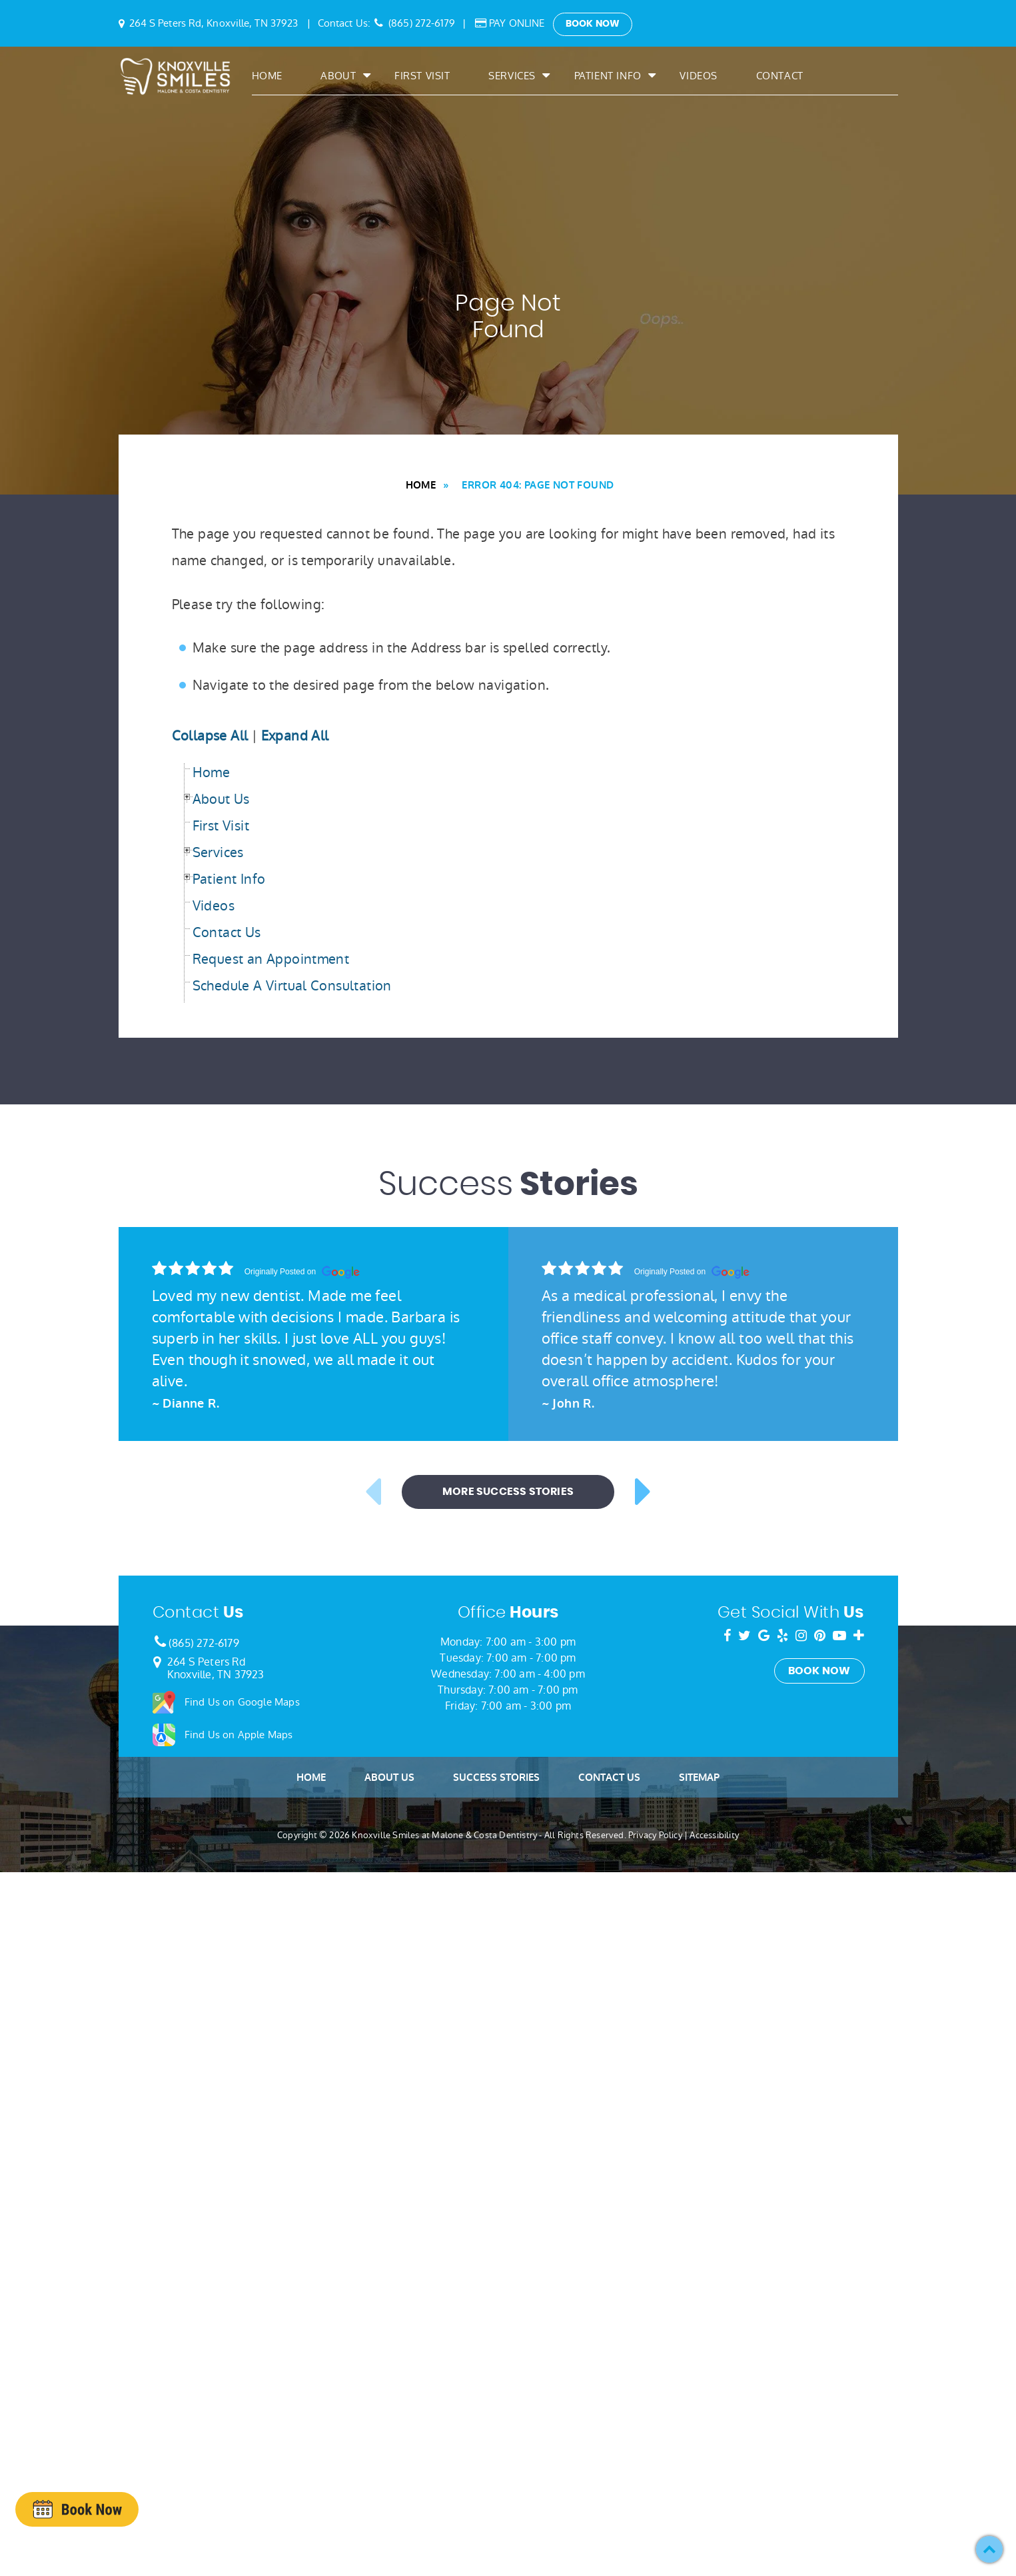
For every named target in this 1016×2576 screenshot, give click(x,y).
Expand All (295, 735)
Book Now (593, 24)
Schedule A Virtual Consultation (292, 985)
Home (267, 77)
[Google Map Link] (157, 1662)
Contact (779, 77)
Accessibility (714, 1835)
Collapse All (210, 735)
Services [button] (512, 77)
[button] (989, 2549)
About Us (389, 1777)
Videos (699, 77)
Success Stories (496, 1777)
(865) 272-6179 (421, 23)
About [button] (338, 77)
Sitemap (699, 1777)
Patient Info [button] (608, 77)
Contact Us (227, 932)
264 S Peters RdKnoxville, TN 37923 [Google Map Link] (215, 1668)
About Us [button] (221, 799)
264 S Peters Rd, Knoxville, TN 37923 (213, 23)
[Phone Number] (159, 1643)
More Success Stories (508, 1491)
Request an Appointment (271, 959)
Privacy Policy (655, 1835)
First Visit (422, 77)
